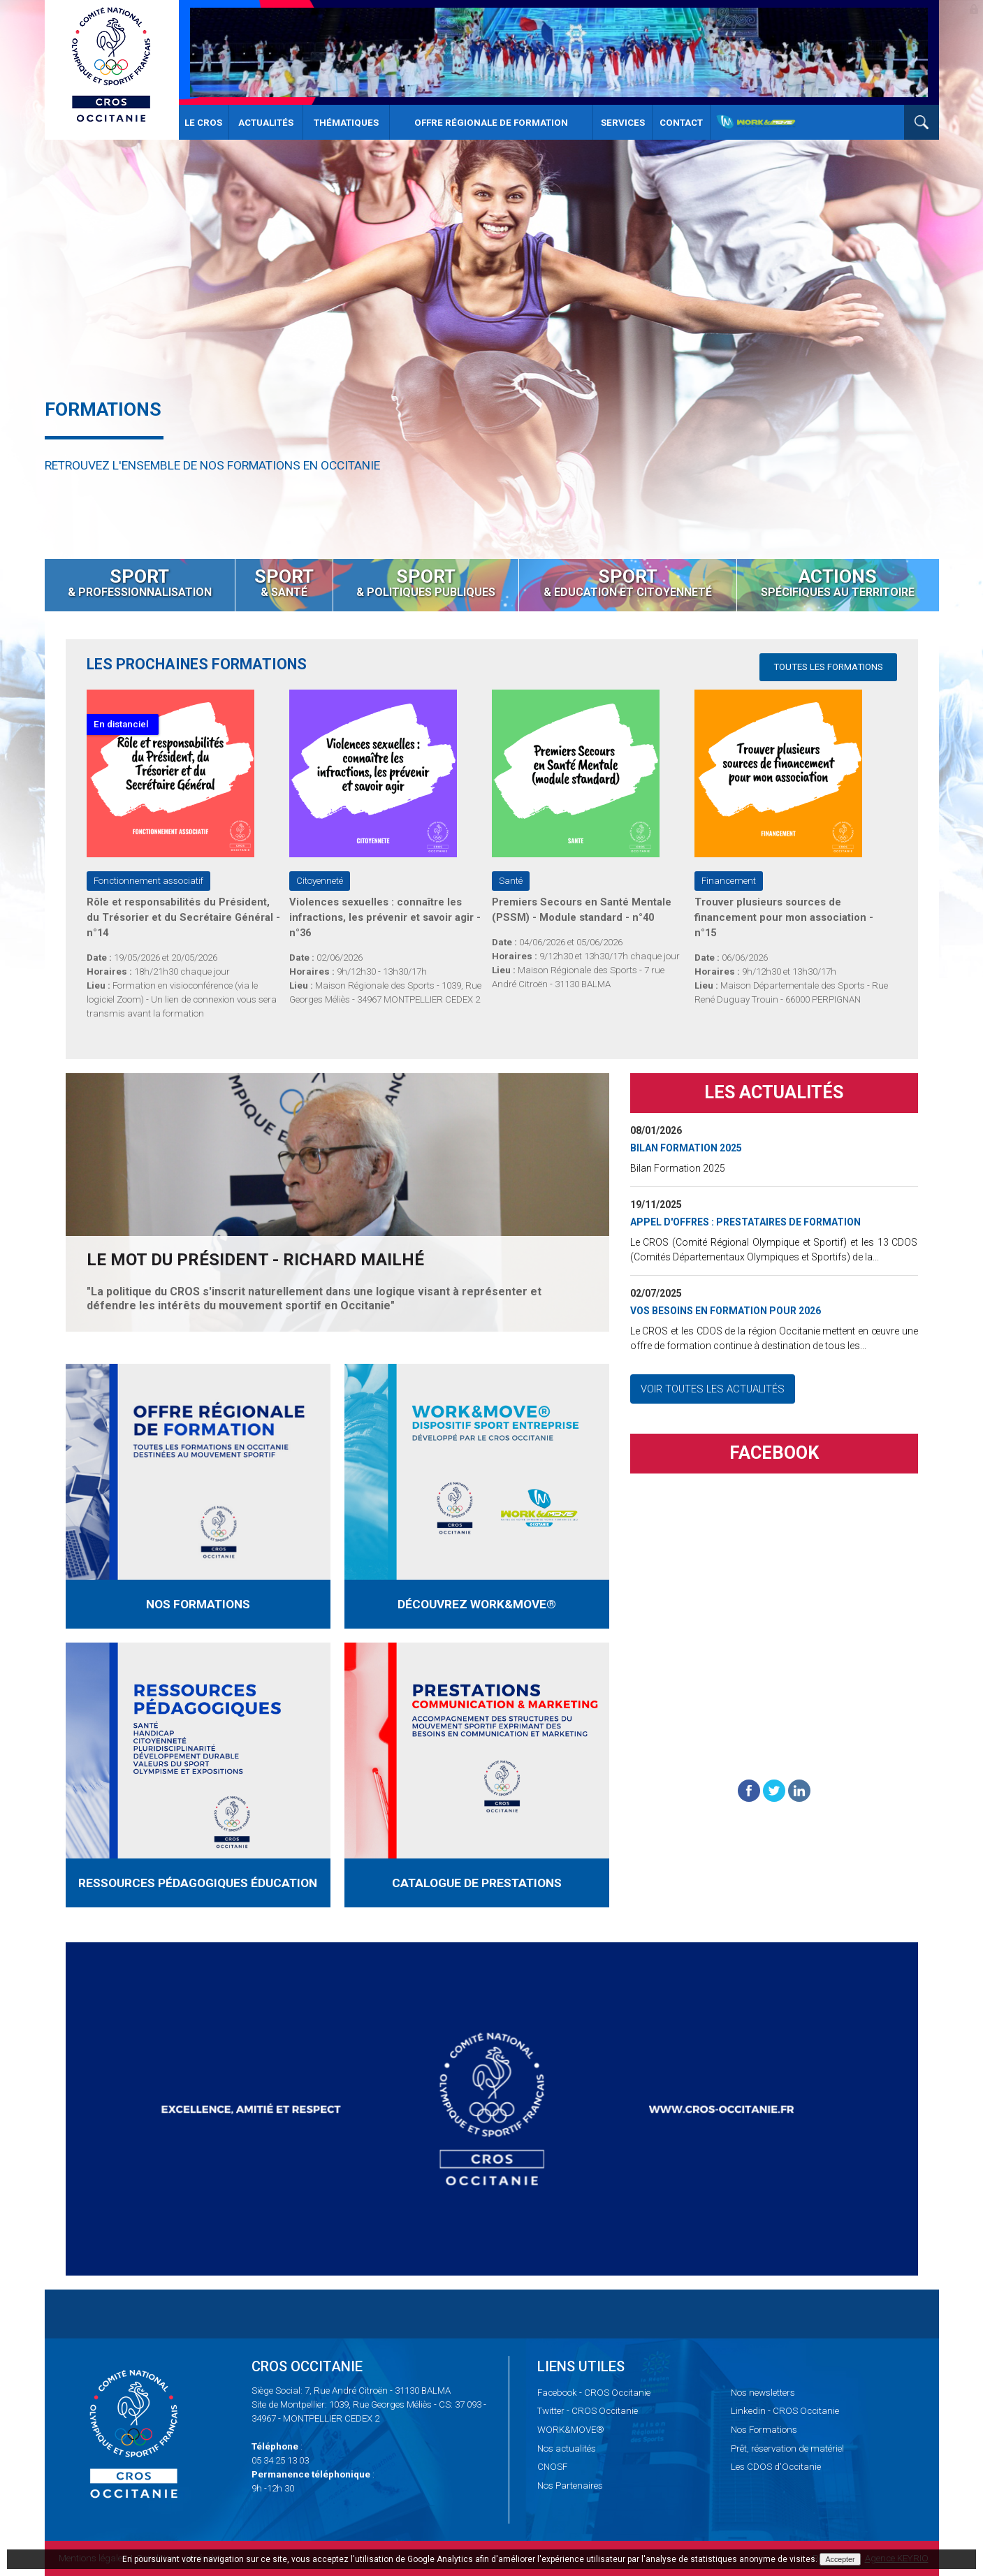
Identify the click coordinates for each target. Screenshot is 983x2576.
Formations (764, 2429)
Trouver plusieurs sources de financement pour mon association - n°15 (783, 917)
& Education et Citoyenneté (628, 582)
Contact (681, 122)
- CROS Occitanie (593, 2392)
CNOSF (552, 2466)
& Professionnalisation (140, 582)
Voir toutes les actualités (713, 1392)
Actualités (265, 122)
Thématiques (346, 122)
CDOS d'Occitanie (776, 2466)
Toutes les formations (828, 667)
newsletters (763, 2392)
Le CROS (203, 122)
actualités (566, 2448)
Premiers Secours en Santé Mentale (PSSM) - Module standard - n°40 (581, 910)
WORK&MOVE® (570, 2429)
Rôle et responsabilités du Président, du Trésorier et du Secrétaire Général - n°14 (183, 917)
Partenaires (570, 2485)
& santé (284, 582)
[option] (491, 279)
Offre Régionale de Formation (491, 122)
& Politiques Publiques (425, 582)
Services (623, 122)
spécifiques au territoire (837, 582)
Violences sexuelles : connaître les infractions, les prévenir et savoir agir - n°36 (385, 917)
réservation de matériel (787, 2448)
